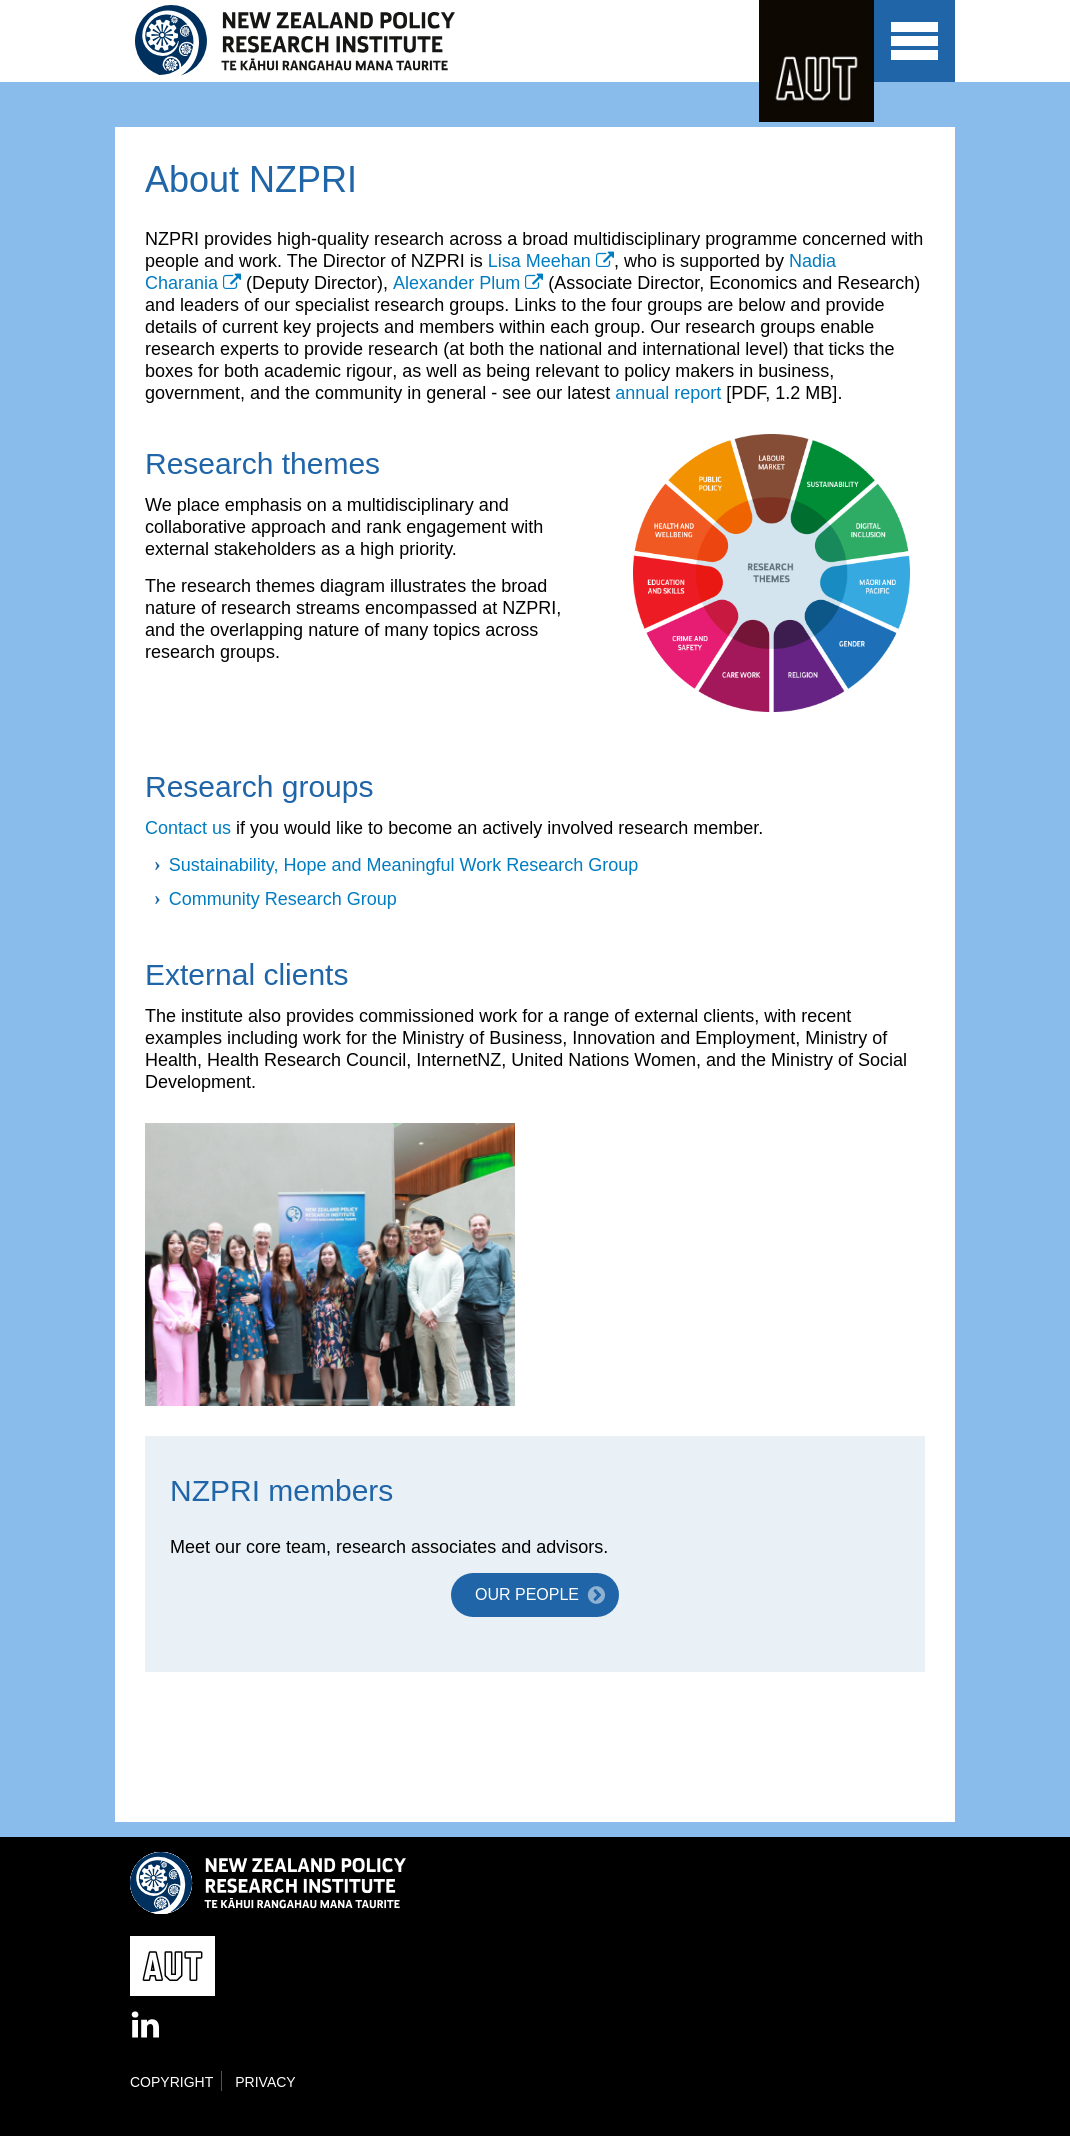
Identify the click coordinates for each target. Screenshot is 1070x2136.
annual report (668, 393)
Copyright (171, 2082)
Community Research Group (283, 899)
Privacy (265, 2082)
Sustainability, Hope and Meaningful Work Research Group (404, 865)
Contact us (188, 828)
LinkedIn (147, 2026)
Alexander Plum (456, 283)
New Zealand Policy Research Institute (308, 41)
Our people (527, 1594)
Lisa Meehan (539, 261)
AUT (816, 61)
